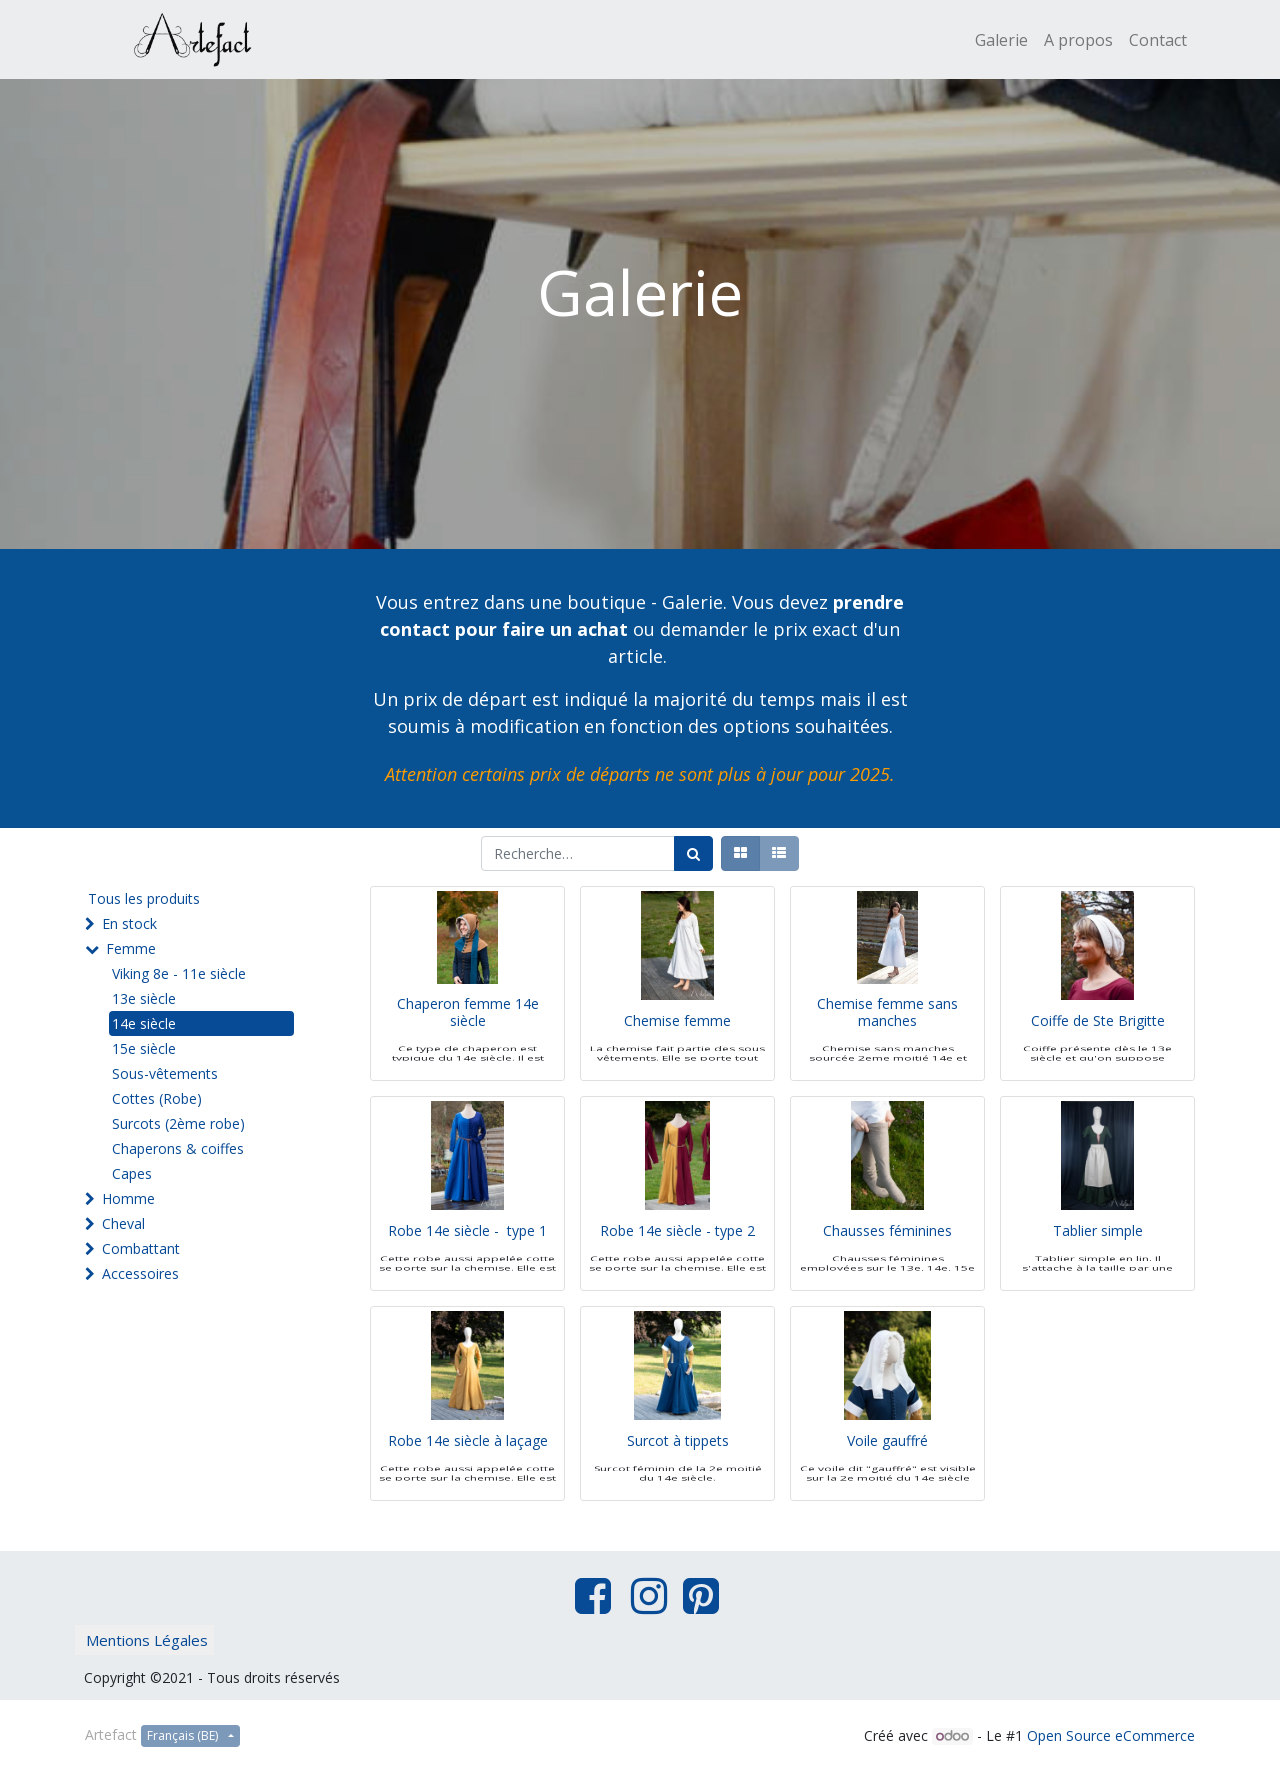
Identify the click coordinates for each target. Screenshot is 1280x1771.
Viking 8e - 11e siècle (179, 973)
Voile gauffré (887, 1471)
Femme (131, 948)
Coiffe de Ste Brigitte (1098, 1051)
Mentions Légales (147, 1640)
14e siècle (144, 1023)
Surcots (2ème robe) (178, 1123)
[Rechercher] (693, 853)
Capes (132, 1173)
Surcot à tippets (678, 1471)
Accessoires (140, 1273)
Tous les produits (144, 898)
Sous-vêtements (165, 1073)
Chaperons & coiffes (178, 1148)
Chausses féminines (887, 1261)
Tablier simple (1098, 1261)
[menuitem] (1001, 40)
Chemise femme (677, 1051)
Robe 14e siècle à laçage (468, 1471)
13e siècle (144, 998)
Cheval (123, 1223)
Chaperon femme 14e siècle (468, 1043)
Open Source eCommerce (1111, 1735)
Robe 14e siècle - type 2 (677, 1261)
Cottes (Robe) (157, 1098)
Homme (128, 1198)
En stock (129, 923)
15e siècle (144, 1048)
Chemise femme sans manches (887, 1043)
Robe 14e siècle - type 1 (467, 1261)
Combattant (141, 1248)
